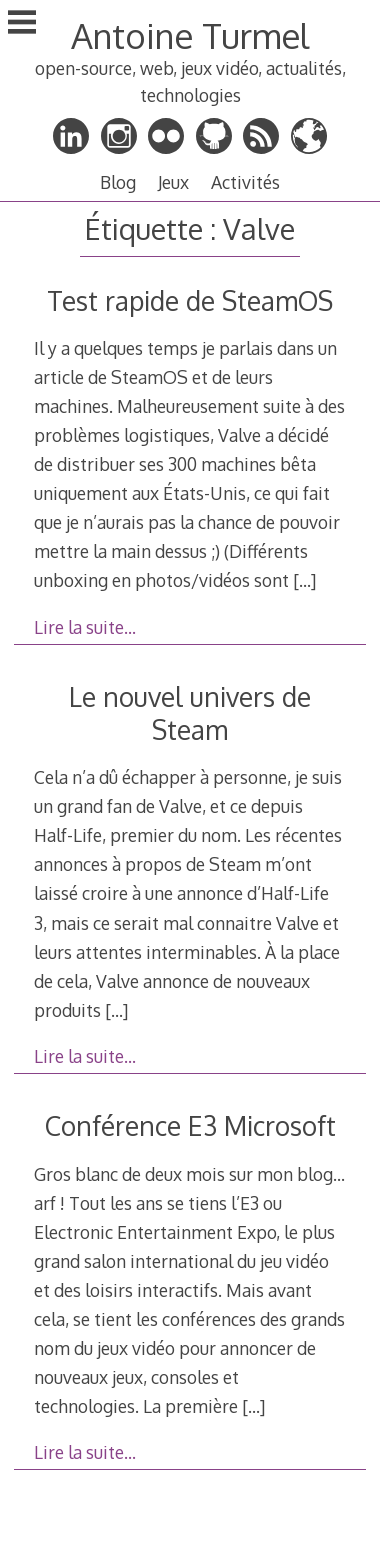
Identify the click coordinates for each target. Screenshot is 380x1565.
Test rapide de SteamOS (190, 300)
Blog (118, 182)
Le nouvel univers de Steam (190, 713)
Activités (245, 182)
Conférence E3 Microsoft (190, 1125)
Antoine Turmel (190, 35)
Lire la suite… (85, 627)
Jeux (173, 182)
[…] (304, 580)
